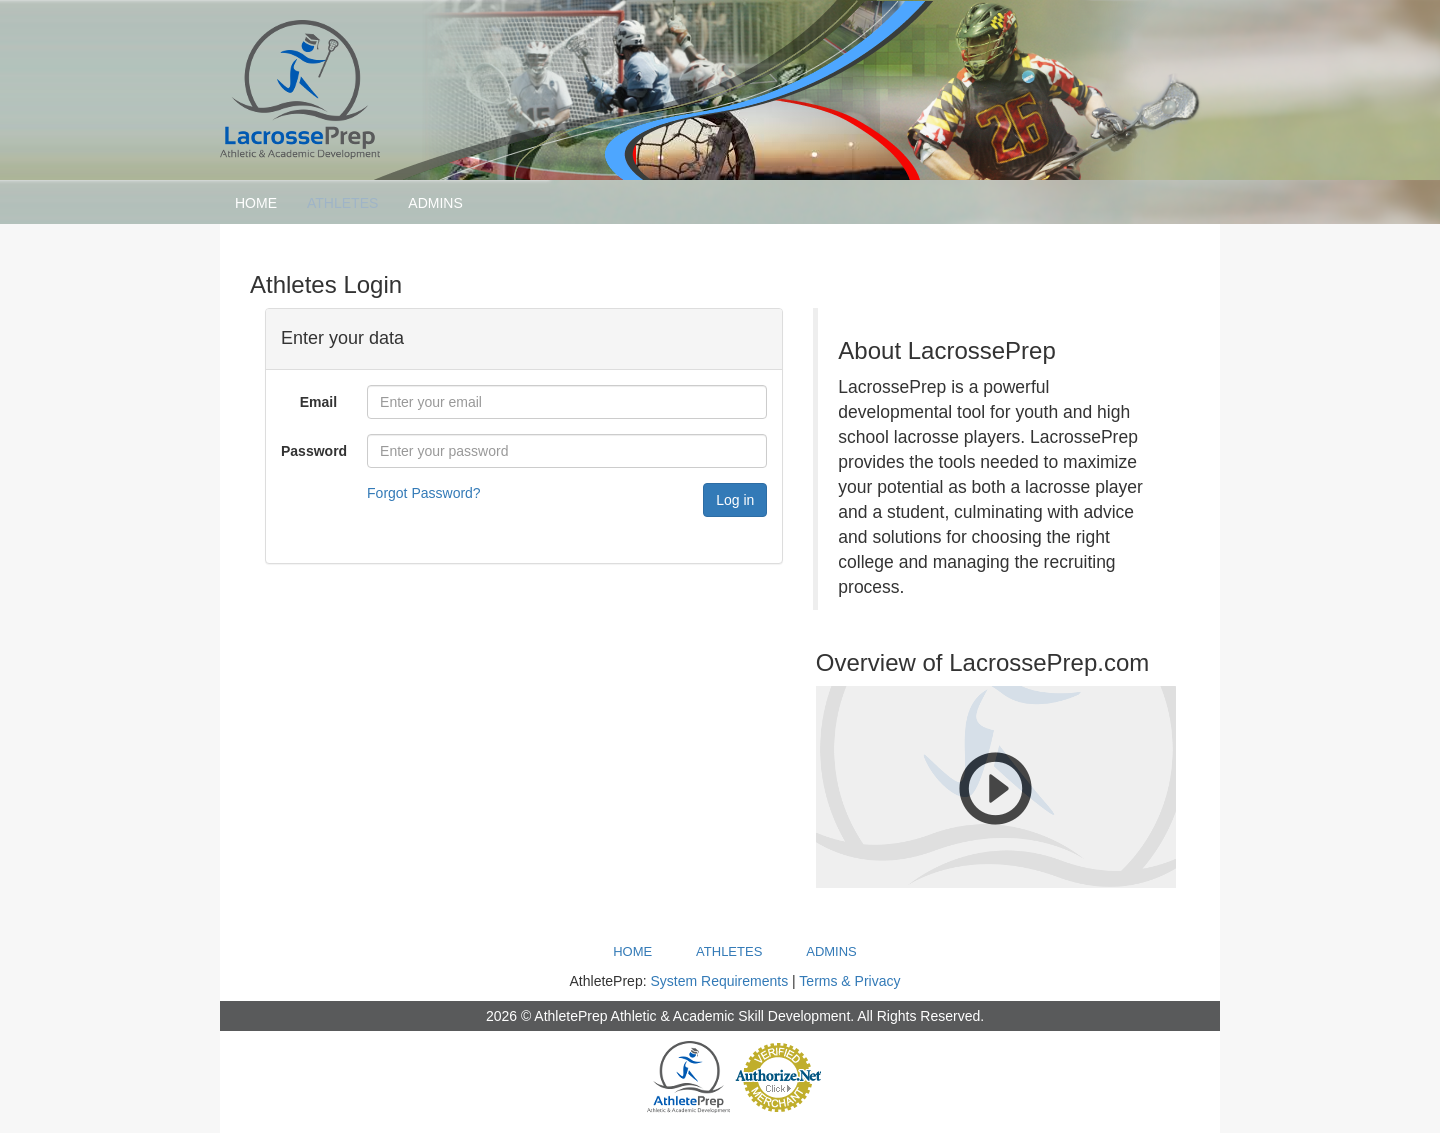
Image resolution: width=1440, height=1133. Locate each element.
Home (256, 203)
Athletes (342, 203)
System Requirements (719, 981)
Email (318, 402)
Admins (435, 203)
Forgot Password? (424, 493)
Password (314, 451)
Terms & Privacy (849, 981)
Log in (735, 500)
